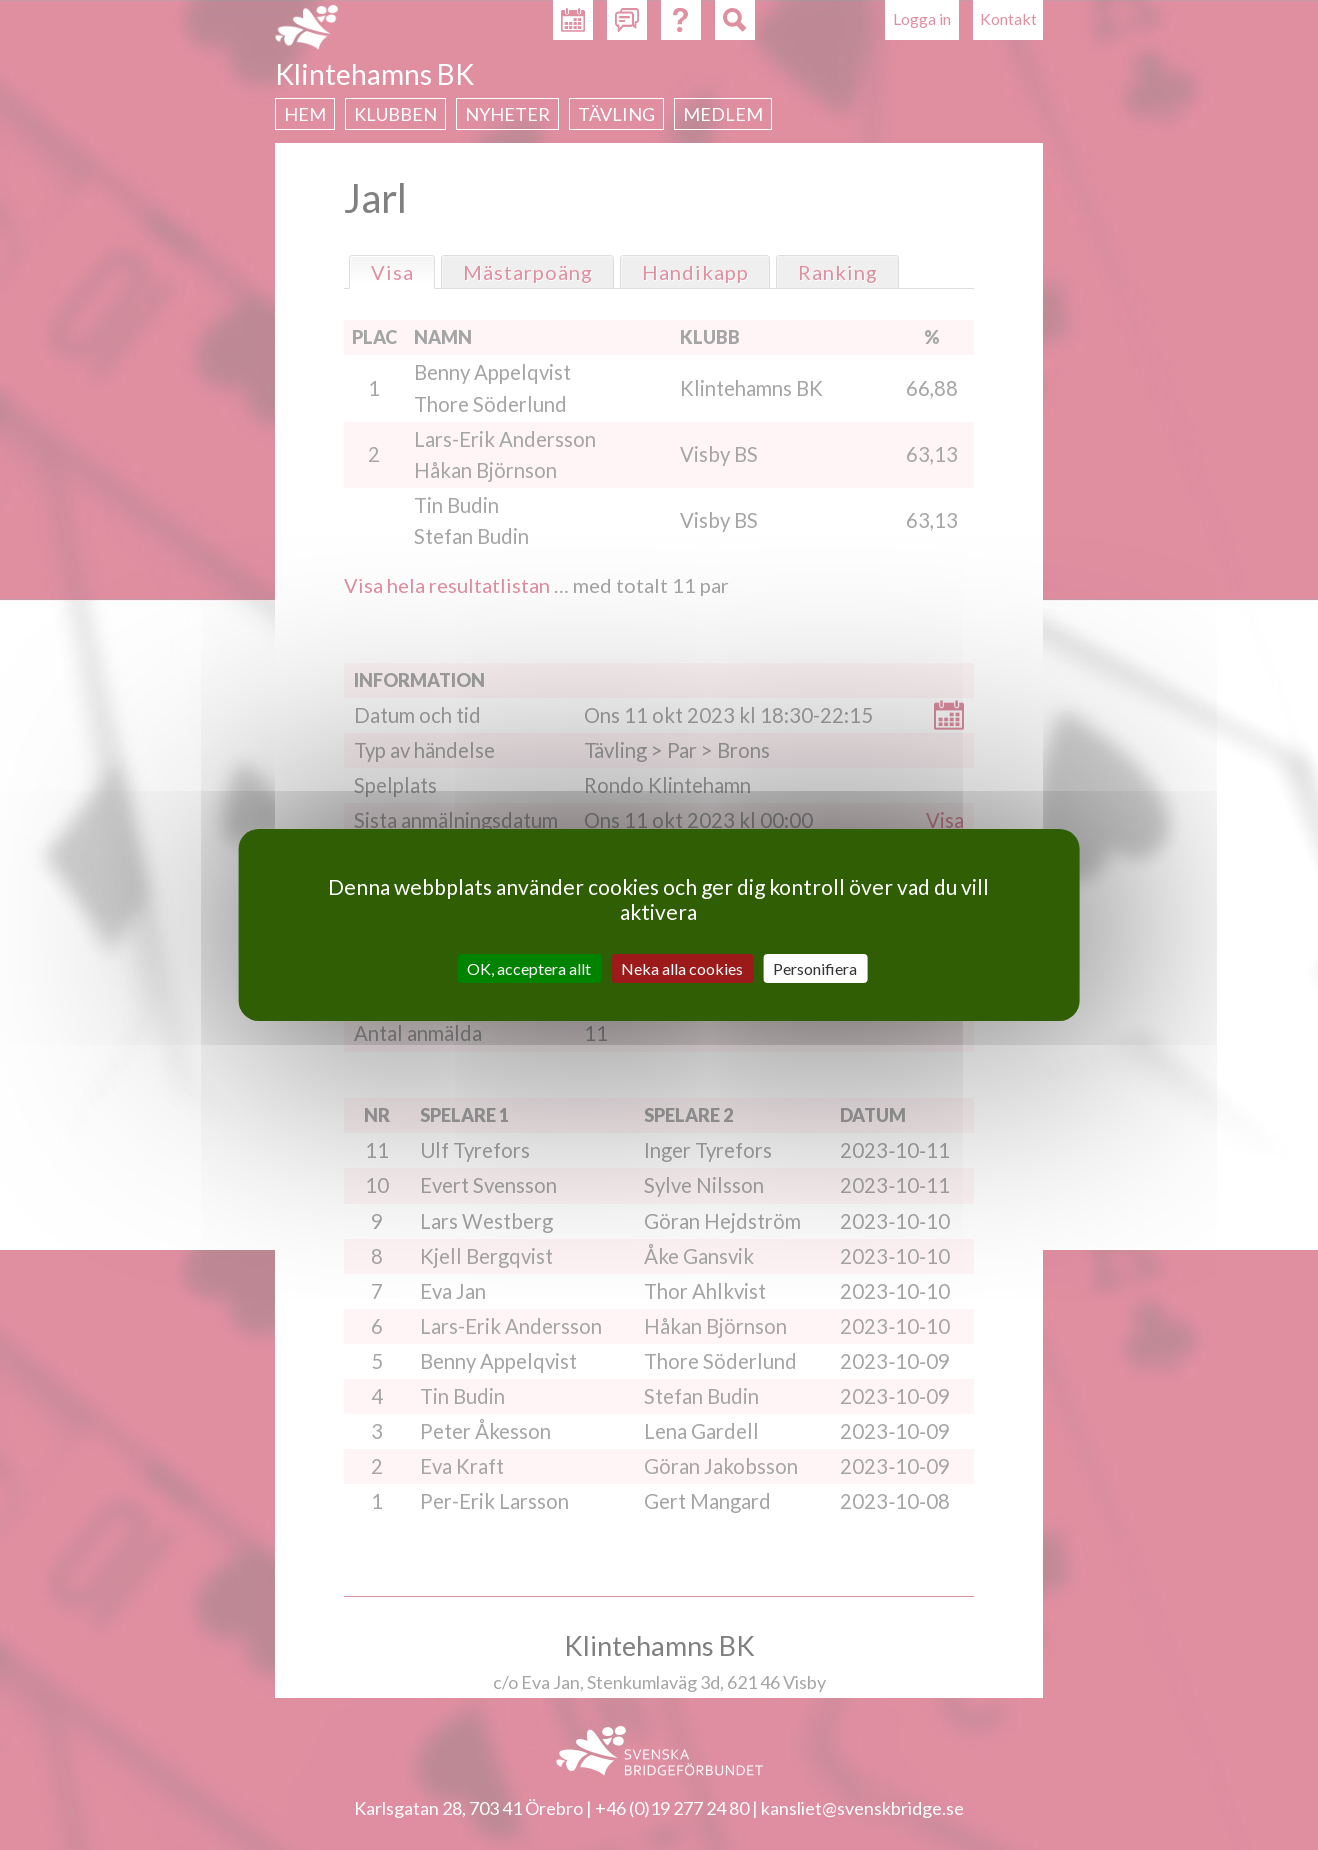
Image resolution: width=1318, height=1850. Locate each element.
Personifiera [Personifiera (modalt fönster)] (815, 968)
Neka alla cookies (682, 968)
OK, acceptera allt (529, 968)
